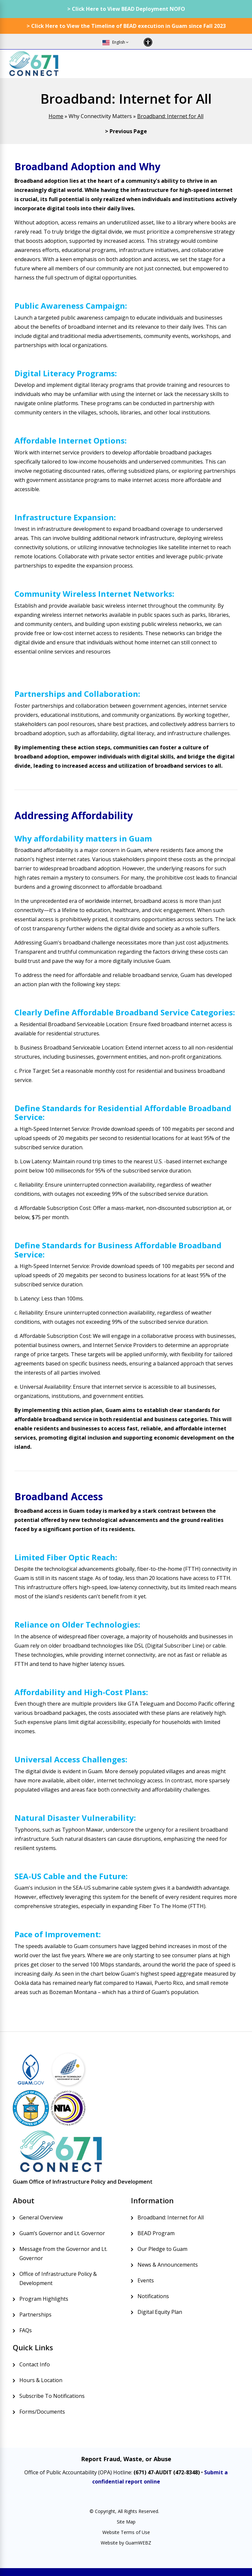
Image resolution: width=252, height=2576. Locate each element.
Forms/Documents (42, 2411)
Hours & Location (40, 2380)
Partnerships (35, 2314)
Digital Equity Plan (159, 2312)
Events (145, 2280)
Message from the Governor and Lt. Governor (63, 2253)
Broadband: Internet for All (170, 116)
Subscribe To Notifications (52, 2395)
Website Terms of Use (126, 2532)
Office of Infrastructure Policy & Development (58, 2278)
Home (56, 116)
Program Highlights (43, 2298)
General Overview (41, 2217)
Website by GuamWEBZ (126, 2543)
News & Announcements (167, 2264)
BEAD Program (156, 2233)
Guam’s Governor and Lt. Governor (62, 2233)
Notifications (153, 2296)
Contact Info (34, 2364)
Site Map (126, 2522)
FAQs (25, 2330)
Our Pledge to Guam (162, 2249)
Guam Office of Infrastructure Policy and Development (83, 2181)
